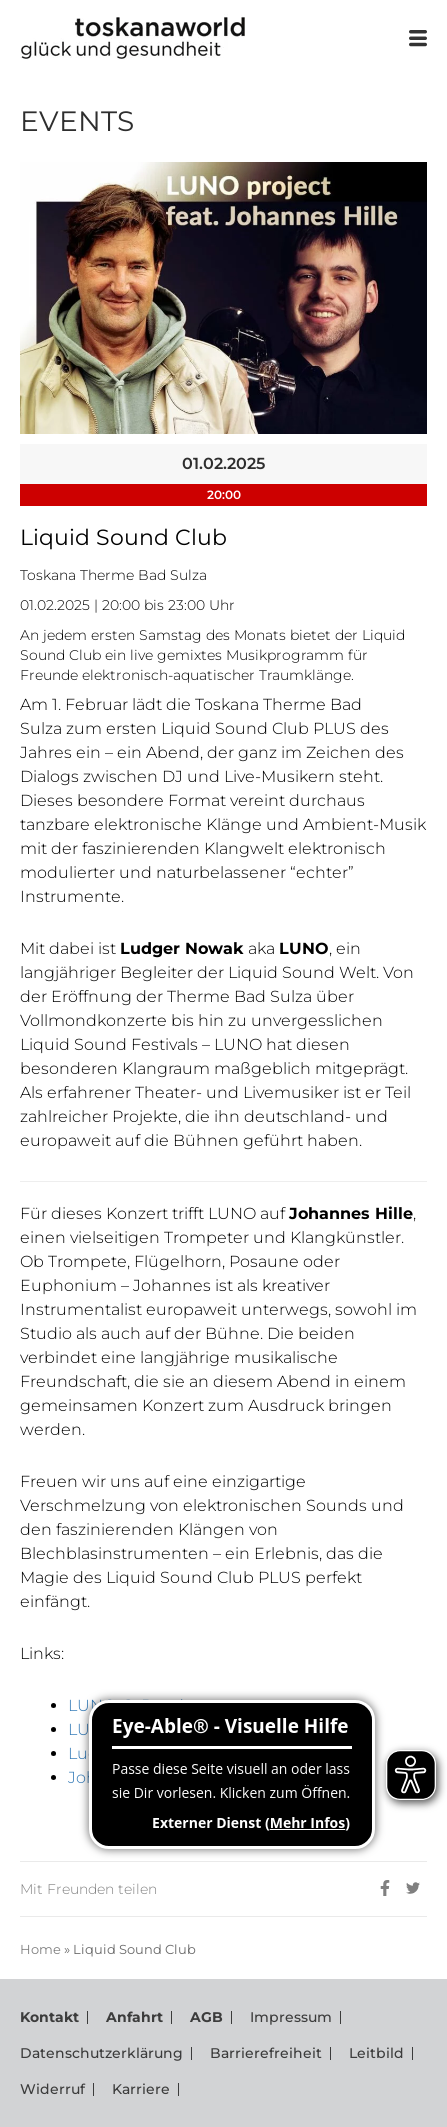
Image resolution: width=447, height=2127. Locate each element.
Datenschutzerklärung (101, 2053)
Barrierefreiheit (266, 2053)
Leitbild (376, 2053)
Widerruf (52, 2089)
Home (40, 1949)
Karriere (141, 2089)
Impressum (291, 2017)
